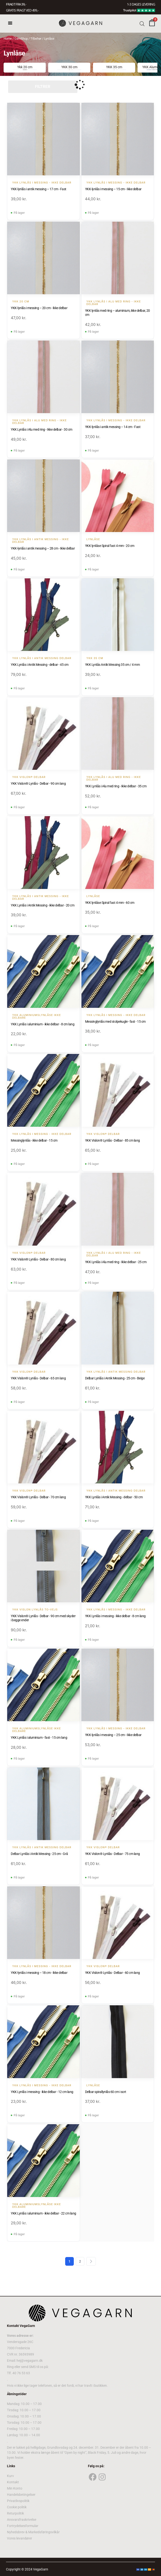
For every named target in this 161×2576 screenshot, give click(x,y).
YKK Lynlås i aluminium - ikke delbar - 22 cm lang (43, 2213)
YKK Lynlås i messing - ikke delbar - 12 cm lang (42, 2092)
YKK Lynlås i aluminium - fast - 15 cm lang (39, 1737)
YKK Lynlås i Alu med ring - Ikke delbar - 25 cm (116, 1262)
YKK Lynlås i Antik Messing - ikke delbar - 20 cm (42, 905)
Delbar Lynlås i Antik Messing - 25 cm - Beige (115, 1378)
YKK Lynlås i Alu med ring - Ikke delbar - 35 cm (116, 786)
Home (8, 38)
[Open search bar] (142, 23)
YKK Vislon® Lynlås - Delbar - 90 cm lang (38, 783)
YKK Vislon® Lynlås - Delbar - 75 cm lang (112, 1854)
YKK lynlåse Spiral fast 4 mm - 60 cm (109, 903)
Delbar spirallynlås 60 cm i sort (105, 2092)
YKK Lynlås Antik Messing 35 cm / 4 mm (112, 665)
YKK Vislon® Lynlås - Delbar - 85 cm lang (112, 1140)
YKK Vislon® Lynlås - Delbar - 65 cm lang (38, 1378)
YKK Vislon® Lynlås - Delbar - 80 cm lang (38, 1259)
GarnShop (21, 38)
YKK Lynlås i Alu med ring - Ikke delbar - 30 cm (41, 429)
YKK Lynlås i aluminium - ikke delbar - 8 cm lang (42, 1024)
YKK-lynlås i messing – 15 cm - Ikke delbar (113, 189)
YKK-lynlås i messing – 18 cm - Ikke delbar (39, 1973)
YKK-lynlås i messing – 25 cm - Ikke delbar (113, 1735)
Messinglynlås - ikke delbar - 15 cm (34, 1140)
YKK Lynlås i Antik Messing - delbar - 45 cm (40, 665)
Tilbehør (35, 38)
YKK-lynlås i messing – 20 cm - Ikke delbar (39, 308)
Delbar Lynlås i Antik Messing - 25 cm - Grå (39, 1854)
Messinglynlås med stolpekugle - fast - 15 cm (115, 1021)
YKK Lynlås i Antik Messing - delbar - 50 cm (114, 1497)
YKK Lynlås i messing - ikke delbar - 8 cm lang (115, 1616)
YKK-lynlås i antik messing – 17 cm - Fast (38, 189)
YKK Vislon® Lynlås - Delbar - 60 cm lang (112, 1973)
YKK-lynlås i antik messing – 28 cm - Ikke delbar (43, 548)
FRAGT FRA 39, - (16, 4)
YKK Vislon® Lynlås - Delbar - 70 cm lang (38, 1497)
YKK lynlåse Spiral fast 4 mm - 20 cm (109, 546)
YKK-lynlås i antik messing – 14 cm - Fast (113, 427)
